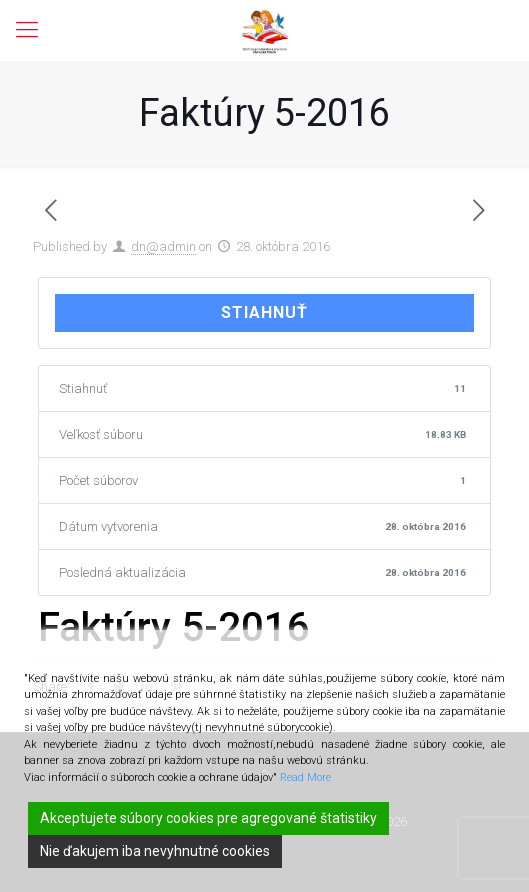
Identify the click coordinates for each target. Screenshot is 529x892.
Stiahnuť (264, 312)
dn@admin (163, 246)
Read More (305, 777)
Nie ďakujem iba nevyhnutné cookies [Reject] (155, 851)
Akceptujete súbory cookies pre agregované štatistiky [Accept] (208, 818)
